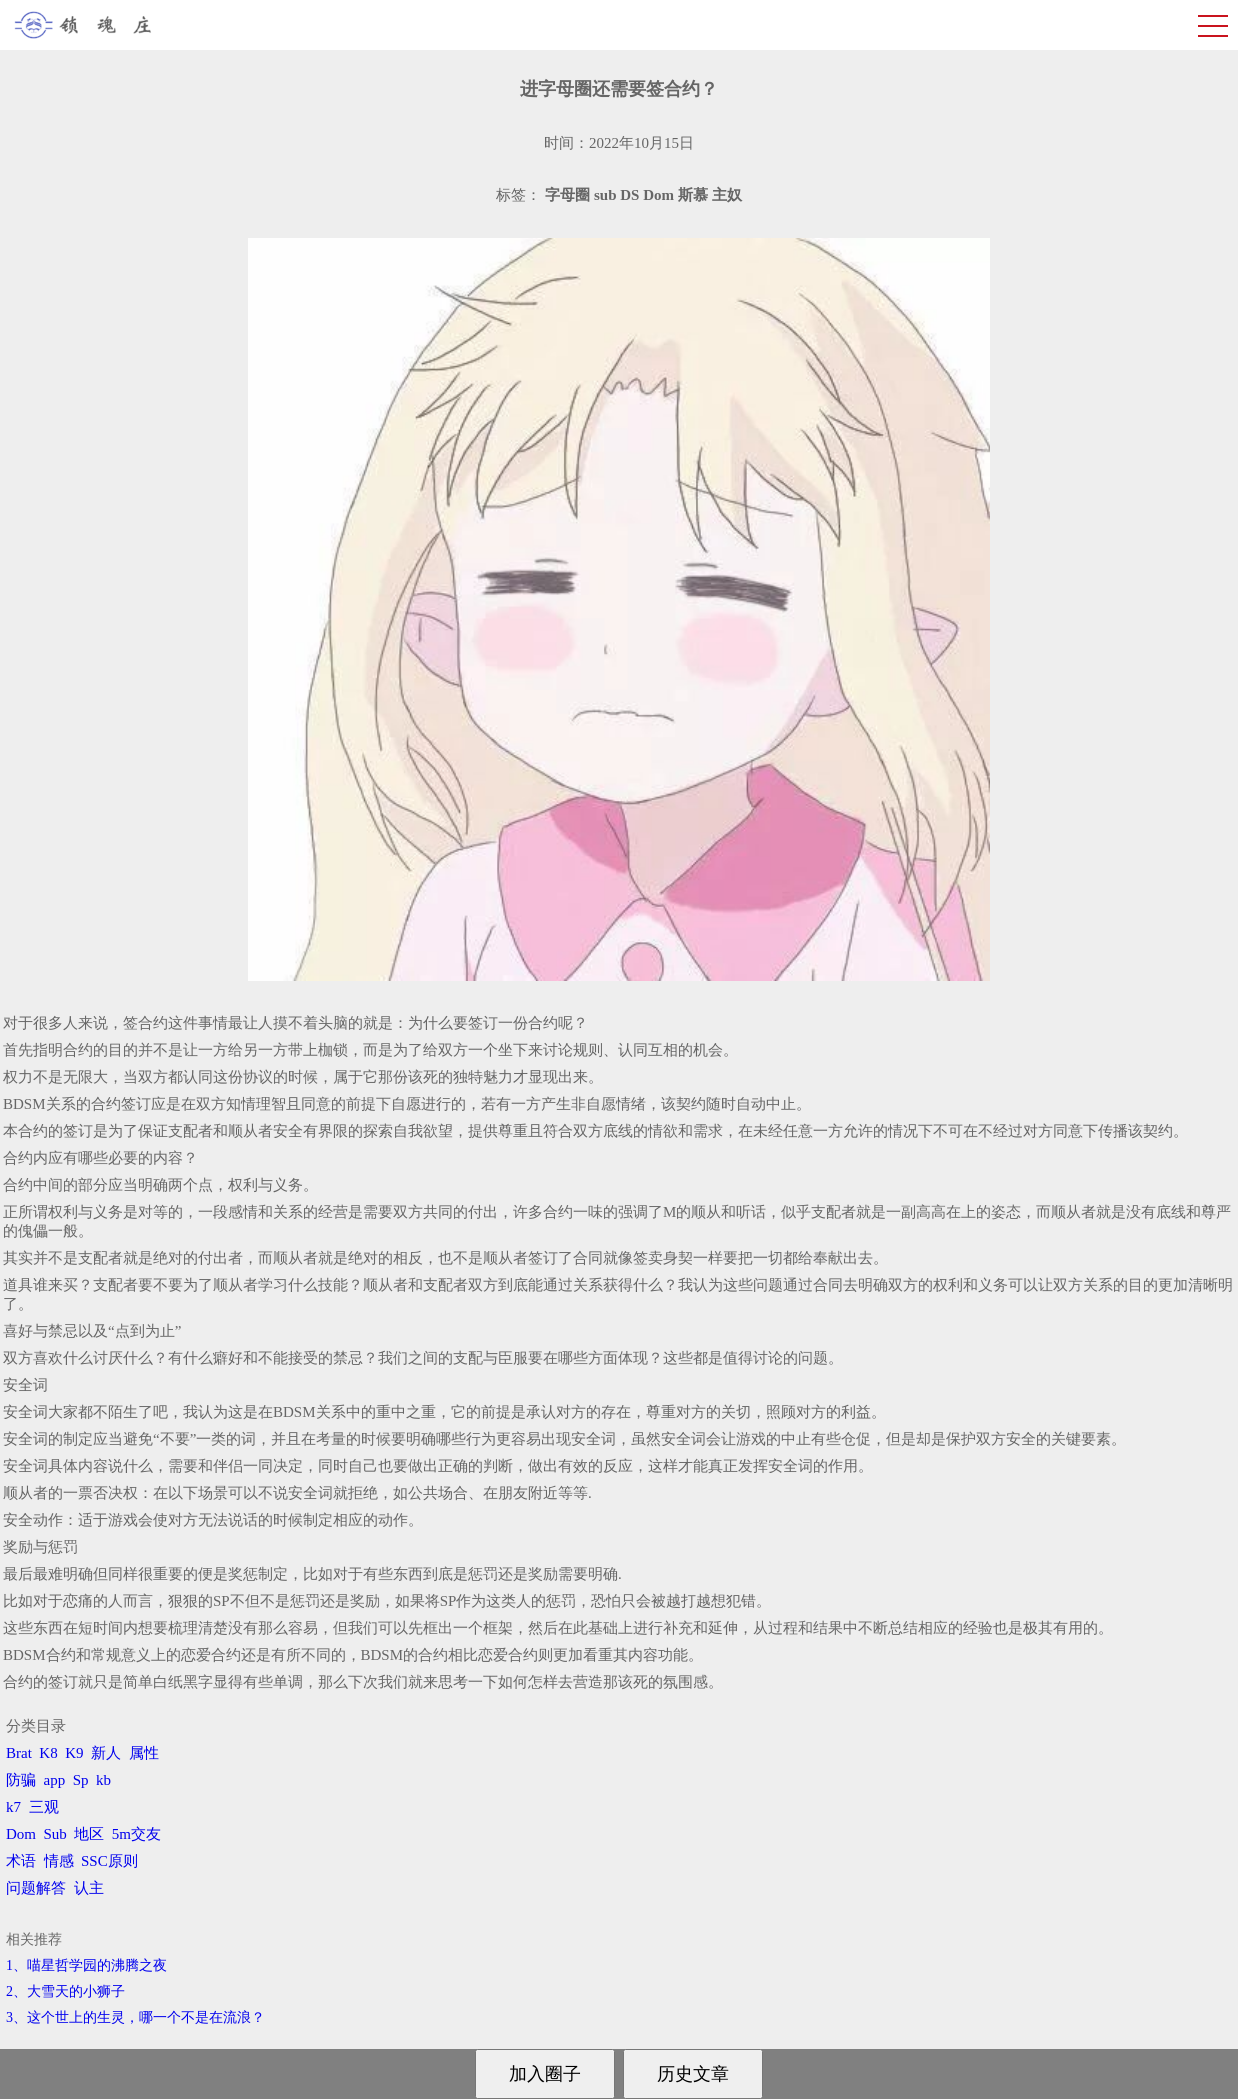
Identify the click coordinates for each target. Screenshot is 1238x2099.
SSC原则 (109, 1861)
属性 (144, 1753)
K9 (74, 1753)
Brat (19, 1753)
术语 (21, 1861)
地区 (89, 1834)
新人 (106, 1753)
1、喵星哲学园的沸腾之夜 (86, 1965)
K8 (48, 1753)
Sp (81, 1780)
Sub (55, 1834)
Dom (21, 1834)
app (55, 1780)
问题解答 (36, 1888)
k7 (13, 1807)
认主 (89, 1888)
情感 (59, 1861)
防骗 (21, 1780)
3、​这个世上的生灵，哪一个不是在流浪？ (135, 2017)
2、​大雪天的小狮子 (65, 1991)
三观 (44, 1807)
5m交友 (136, 1834)
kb (103, 1780)
